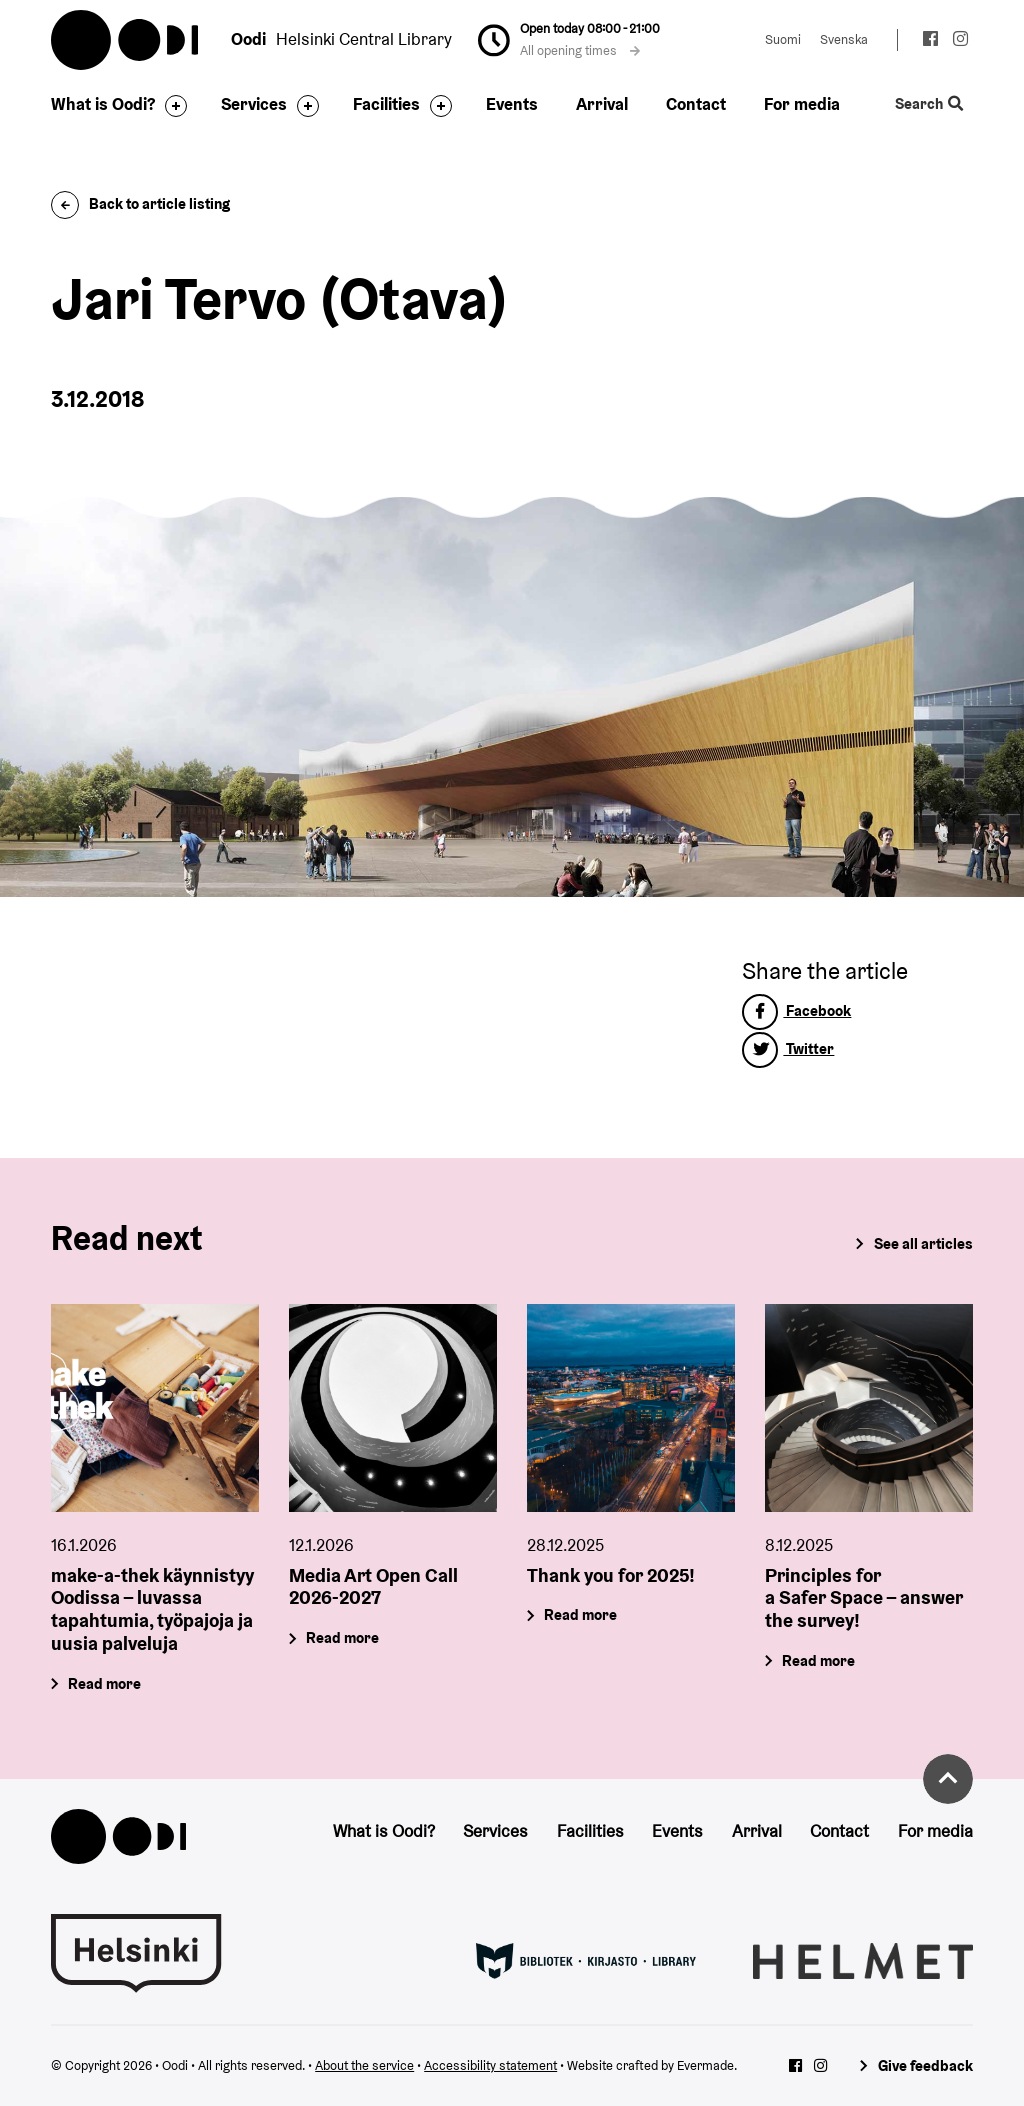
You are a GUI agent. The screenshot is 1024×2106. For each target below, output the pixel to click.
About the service (364, 2065)
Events (512, 104)
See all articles (923, 1243)
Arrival (602, 104)
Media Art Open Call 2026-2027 (373, 1585)
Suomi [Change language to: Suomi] (783, 39)
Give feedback (925, 2065)
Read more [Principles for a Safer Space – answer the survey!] (818, 1660)
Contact (696, 104)
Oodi (126, 40)
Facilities (386, 104)
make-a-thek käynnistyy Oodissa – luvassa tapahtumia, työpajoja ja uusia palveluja (152, 1608)
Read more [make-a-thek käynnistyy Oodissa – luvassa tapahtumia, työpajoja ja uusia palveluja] (105, 1683)
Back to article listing (140, 203)
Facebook (796, 1010)
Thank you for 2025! (611, 1574)
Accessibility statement (490, 2065)
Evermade (705, 2065)
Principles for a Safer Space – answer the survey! (864, 1597)
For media (802, 104)
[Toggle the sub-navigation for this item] (171, 106)
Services (254, 104)
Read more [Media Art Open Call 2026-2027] (343, 1637)
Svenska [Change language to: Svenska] (844, 39)
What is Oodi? (103, 104)
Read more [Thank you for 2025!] (580, 1614)
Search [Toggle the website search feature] (929, 104)
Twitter (788, 1048)
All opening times (580, 50)
